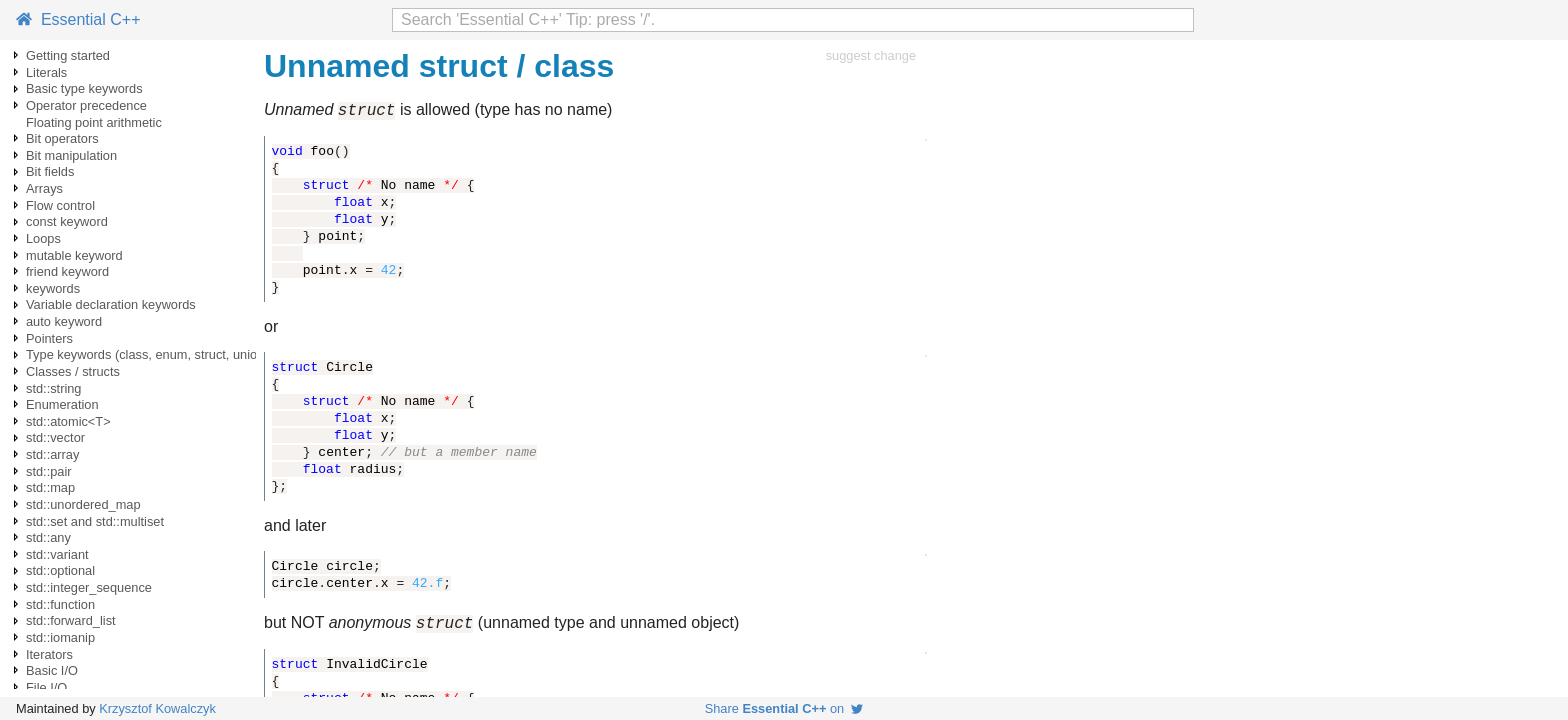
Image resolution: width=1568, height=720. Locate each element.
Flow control (60, 205)
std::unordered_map (83, 504)
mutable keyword (74, 255)
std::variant (57, 554)
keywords (53, 288)
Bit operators (62, 138)
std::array (52, 454)
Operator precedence (86, 105)
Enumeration (62, 404)
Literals (46, 72)
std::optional (60, 570)
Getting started (68, 55)
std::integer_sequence (89, 587)
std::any (48, 537)
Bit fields (50, 171)
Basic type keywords (84, 88)
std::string (53, 388)
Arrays (44, 188)
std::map (50, 487)
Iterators (49, 654)
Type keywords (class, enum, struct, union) (147, 354)
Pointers (49, 338)
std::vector (55, 437)
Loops (43, 238)
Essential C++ (78, 19)
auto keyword (64, 321)
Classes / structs (73, 371)
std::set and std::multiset (95, 521)
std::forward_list (71, 620)
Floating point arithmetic (94, 122)
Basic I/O (52, 670)
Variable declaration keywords (111, 304)
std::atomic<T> (68, 421)
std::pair (49, 471)
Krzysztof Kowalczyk (157, 708)
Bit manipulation (71, 155)
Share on (784, 708)
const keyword (67, 221)
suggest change (871, 55)
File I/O (46, 687)
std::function (60, 604)
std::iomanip (60, 637)
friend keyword (67, 271)
